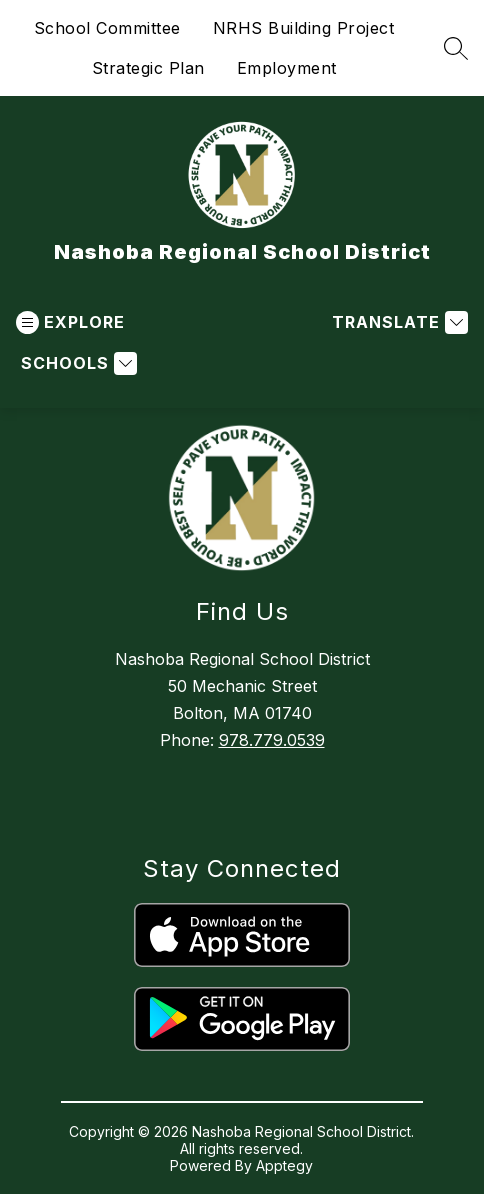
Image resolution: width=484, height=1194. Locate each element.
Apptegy (284, 1165)
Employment (287, 68)
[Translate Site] (397, 322)
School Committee (107, 28)
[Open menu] (70, 322)
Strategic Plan (148, 68)
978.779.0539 (272, 740)
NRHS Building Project (304, 28)
